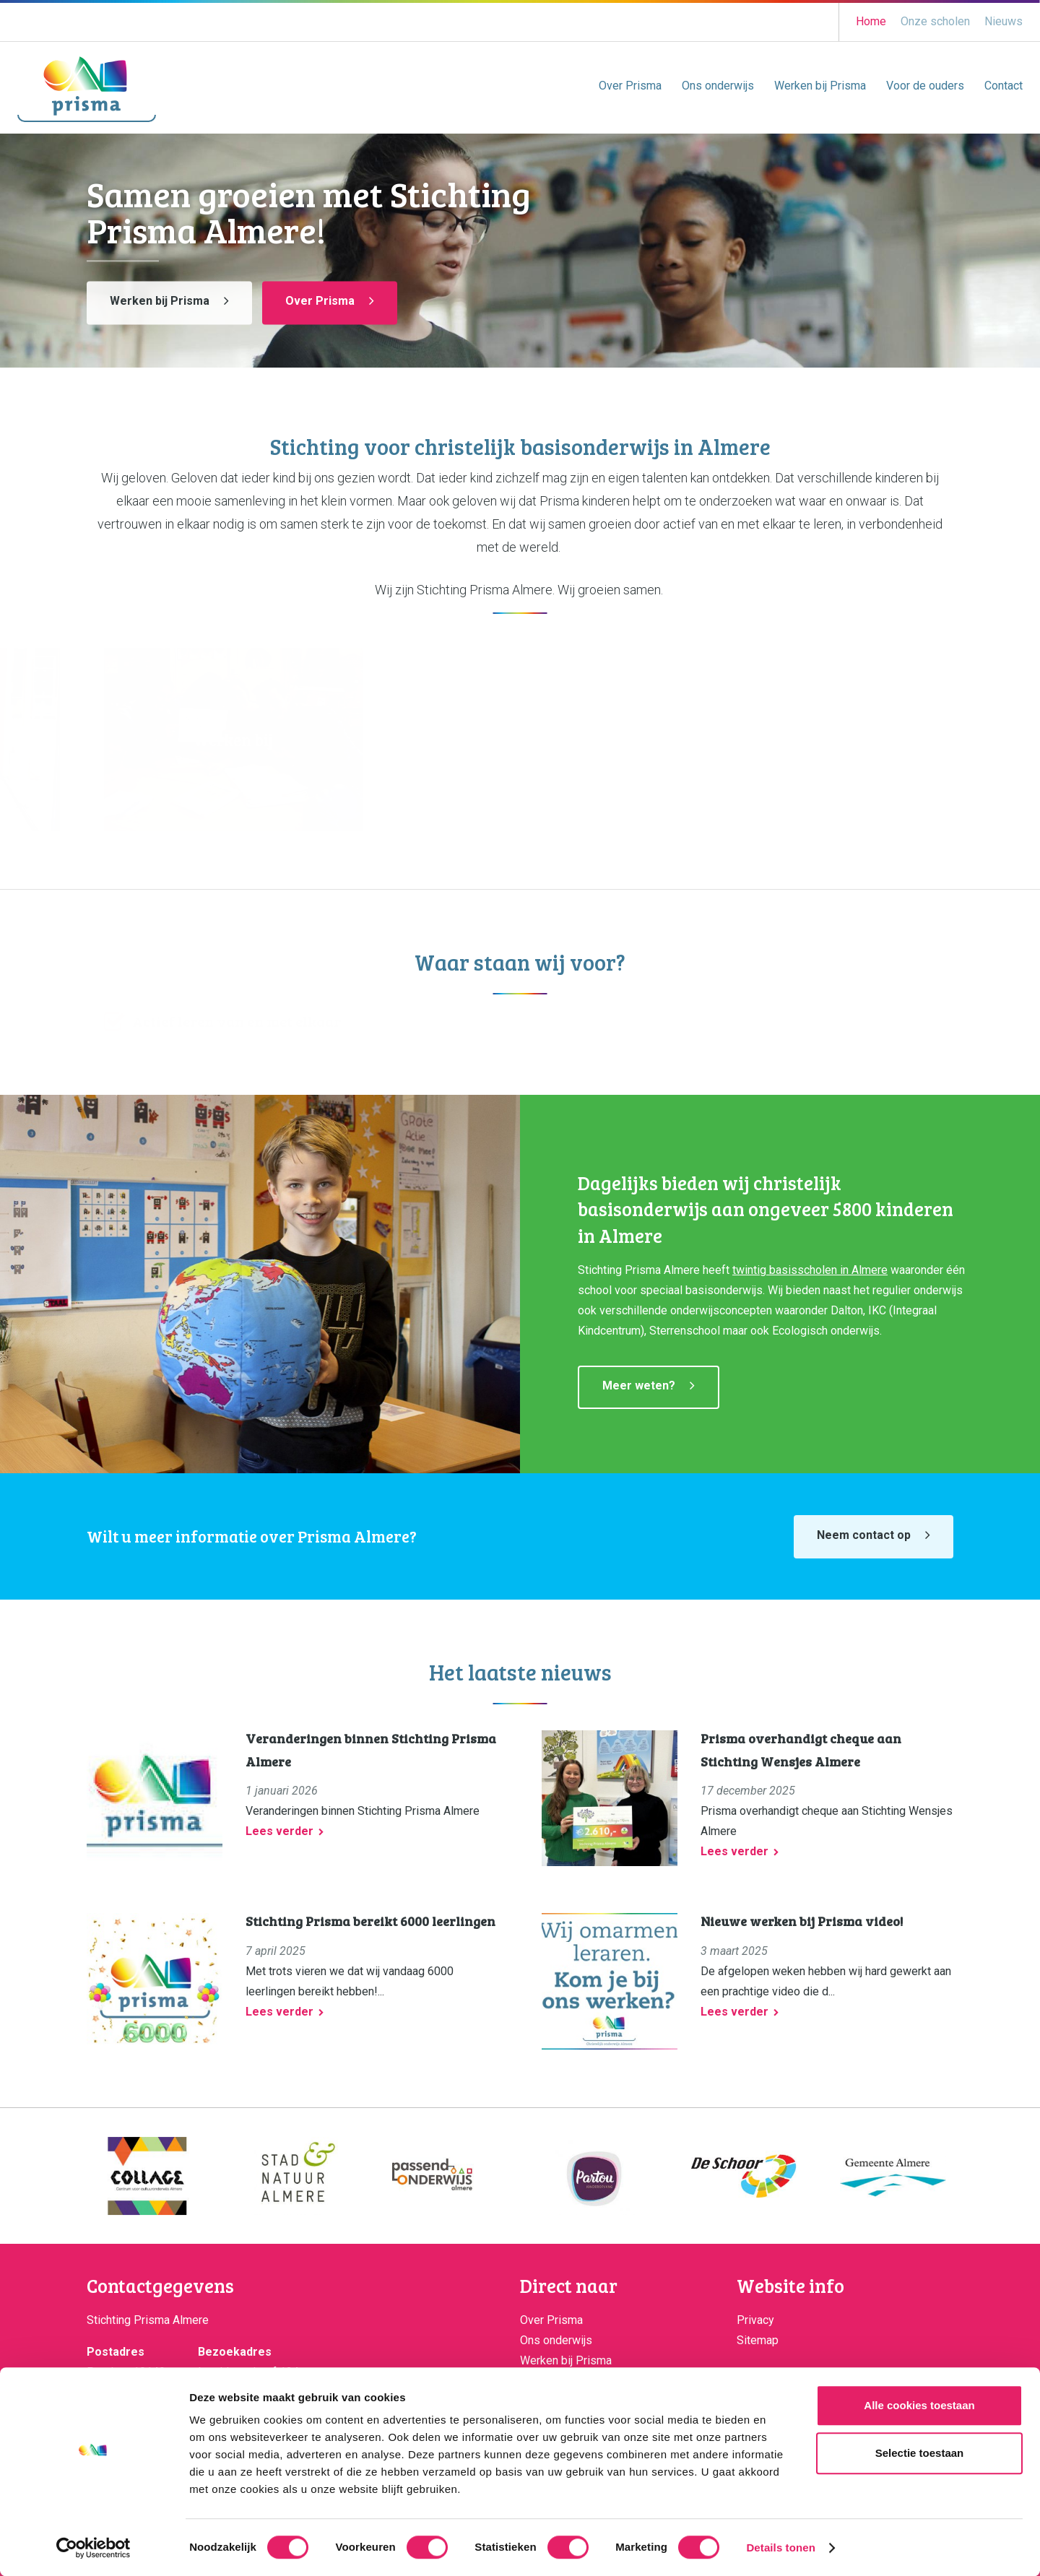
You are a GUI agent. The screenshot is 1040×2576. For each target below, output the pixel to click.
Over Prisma (630, 85)
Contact (1003, 85)
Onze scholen (935, 21)
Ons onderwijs (718, 85)
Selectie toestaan (919, 2453)
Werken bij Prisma (820, 85)
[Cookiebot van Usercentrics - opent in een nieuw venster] (93, 2548)
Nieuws (1003, 21)
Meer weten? (638, 1385)
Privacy (755, 2320)
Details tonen (780, 2547)
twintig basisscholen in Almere (810, 1270)
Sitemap (758, 2340)
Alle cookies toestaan (919, 2405)
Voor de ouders (925, 85)
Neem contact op (864, 1535)
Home (871, 21)
